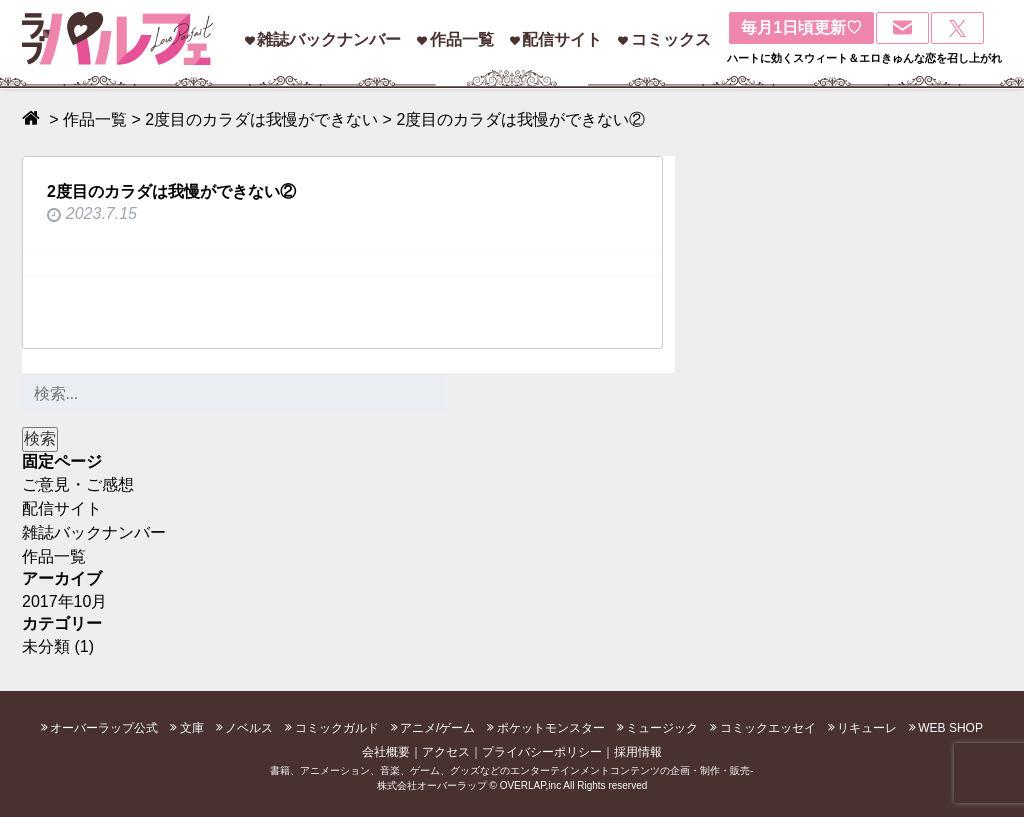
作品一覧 (462, 39)
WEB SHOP (950, 728)
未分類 (46, 646)
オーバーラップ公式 (104, 728)
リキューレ (867, 728)
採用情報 (638, 752)
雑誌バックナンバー (329, 39)
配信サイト (562, 39)
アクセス (446, 752)
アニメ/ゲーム (437, 728)
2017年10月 (64, 601)
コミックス (671, 39)
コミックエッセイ (768, 728)
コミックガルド (337, 728)
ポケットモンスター (551, 728)
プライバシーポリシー (542, 752)
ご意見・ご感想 (78, 484)
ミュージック (662, 728)
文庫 (192, 728)
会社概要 (386, 752)
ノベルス (249, 728)
